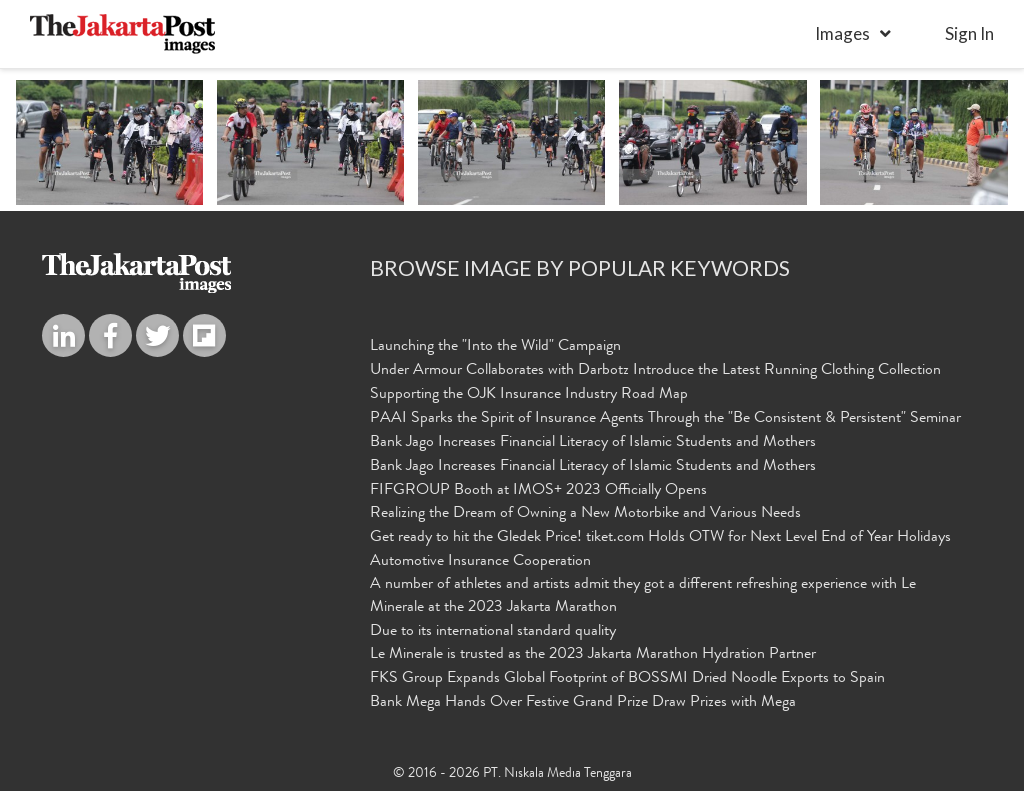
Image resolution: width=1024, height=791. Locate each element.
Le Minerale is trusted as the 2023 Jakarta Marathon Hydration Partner (593, 655)
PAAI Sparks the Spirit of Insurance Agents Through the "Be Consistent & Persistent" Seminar (665, 419)
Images (842, 33)
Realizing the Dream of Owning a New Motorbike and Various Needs (585, 514)
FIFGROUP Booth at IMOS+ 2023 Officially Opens (538, 491)
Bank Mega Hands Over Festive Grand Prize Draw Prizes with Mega (583, 703)
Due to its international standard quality (493, 632)
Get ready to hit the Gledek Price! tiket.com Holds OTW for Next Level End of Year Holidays (660, 538)
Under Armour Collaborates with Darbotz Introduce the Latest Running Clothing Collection (655, 371)
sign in (969, 33)
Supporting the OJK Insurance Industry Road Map (529, 395)
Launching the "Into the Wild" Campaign (495, 347)
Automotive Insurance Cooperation (480, 562)
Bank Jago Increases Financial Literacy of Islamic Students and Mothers (593, 443)
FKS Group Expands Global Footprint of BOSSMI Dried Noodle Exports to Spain (627, 679)
